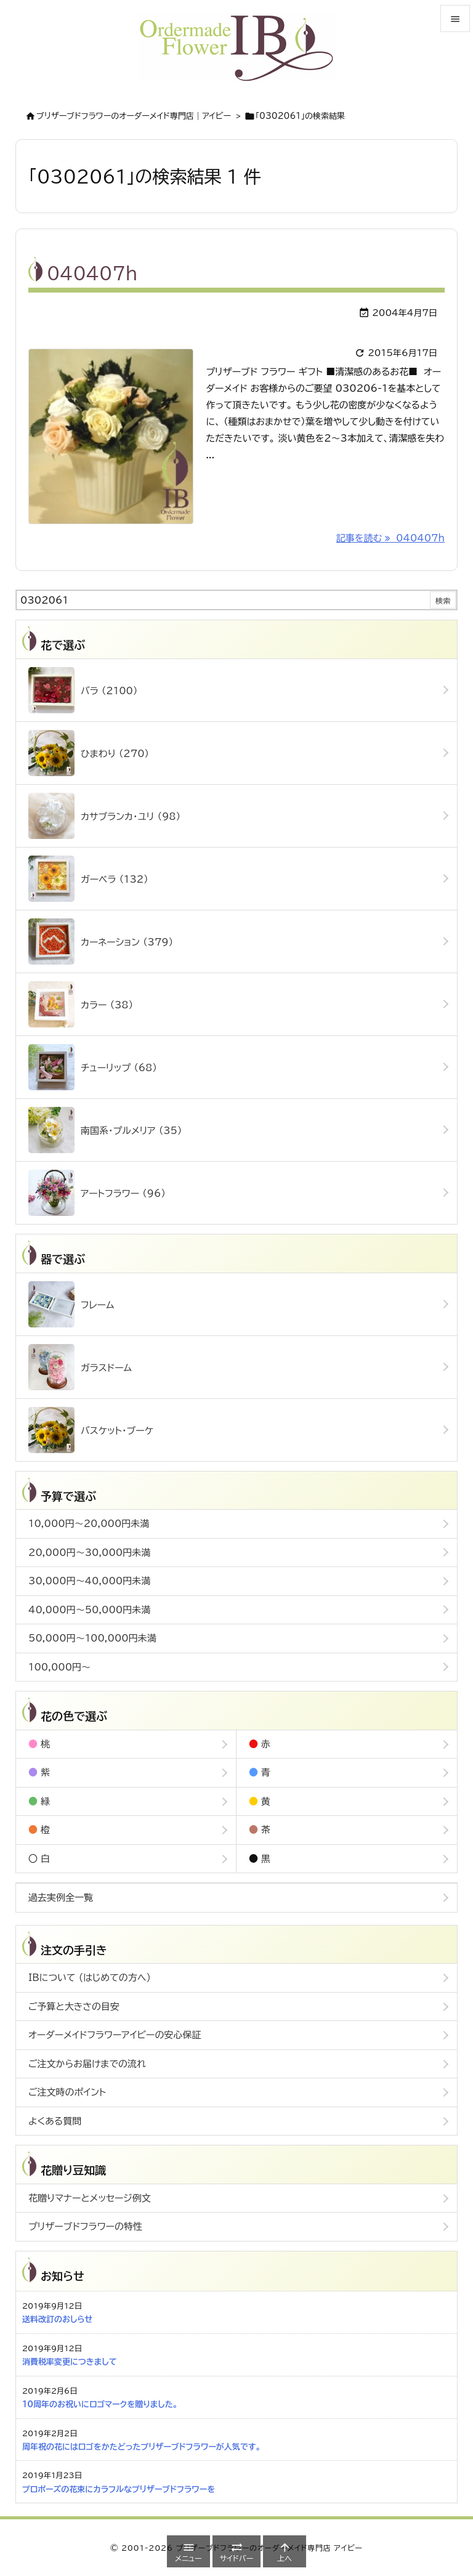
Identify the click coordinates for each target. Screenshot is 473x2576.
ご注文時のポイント (67, 2092)
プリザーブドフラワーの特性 (85, 2226)
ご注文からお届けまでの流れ (87, 2063)
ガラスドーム (80, 1367)
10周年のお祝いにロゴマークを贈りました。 (99, 2404)
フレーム (71, 1304)
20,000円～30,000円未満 (89, 1552)
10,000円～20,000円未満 (88, 1523)
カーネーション (100, 941)
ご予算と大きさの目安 (73, 2006)
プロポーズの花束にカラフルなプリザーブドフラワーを (118, 2489)
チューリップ (92, 1067)
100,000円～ (59, 1667)
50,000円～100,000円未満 (92, 1638)
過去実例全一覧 (60, 1897)
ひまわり (88, 753)
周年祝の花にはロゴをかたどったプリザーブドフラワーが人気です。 (141, 2447)
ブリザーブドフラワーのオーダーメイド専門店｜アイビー (133, 116)
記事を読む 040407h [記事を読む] (390, 538)
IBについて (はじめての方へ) (89, 1977)
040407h (92, 272)
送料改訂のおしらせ (57, 2319)
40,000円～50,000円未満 (89, 1609)
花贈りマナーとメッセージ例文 (89, 2198)
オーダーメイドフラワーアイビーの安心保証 (114, 2034)
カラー (80, 1004)
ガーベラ (88, 879)
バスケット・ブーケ (90, 1430)
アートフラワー (97, 1193)
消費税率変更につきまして (69, 2362)
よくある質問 (54, 2121)
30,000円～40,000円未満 (89, 1581)
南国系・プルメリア (105, 1130)
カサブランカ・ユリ (104, 816)
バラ (82, 690)
